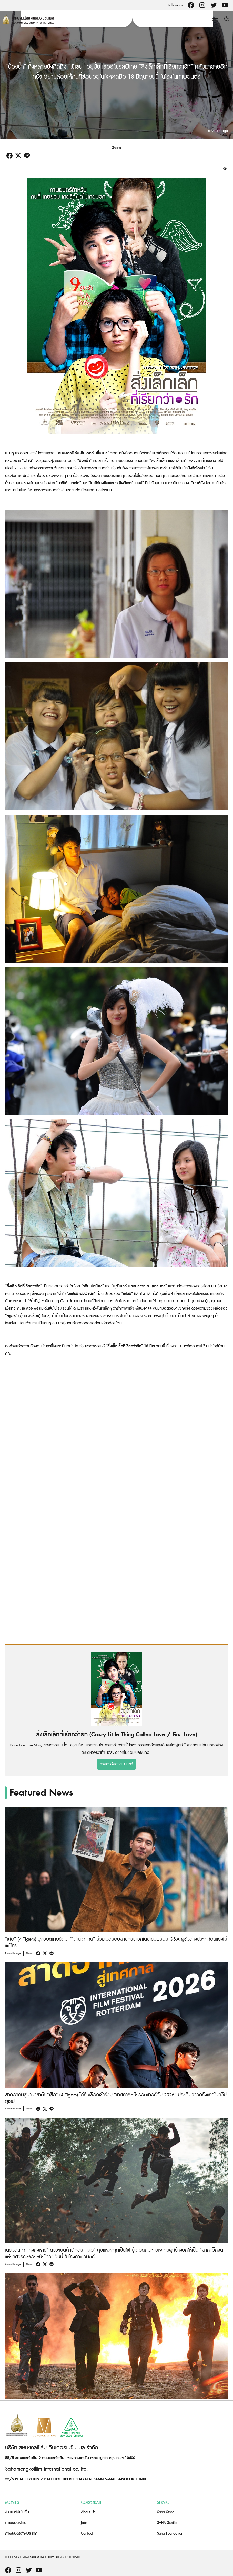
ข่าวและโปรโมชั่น (17, 2512)
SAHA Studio (167, 2523)
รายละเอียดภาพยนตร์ (116, 1764)
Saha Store (165, 2512)
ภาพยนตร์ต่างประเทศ (21, 2533)
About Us (88, 2512)
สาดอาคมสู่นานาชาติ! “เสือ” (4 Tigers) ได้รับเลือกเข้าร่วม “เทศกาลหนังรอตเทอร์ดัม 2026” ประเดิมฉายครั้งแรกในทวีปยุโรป (116, 2098)
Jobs (84, 2523)
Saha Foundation (170, 2533)
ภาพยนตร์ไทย (15, 2523)
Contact (87, 2533)
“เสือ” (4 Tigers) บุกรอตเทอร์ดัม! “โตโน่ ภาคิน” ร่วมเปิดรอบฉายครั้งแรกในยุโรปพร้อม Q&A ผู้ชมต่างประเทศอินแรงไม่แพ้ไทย (116, 1943)
